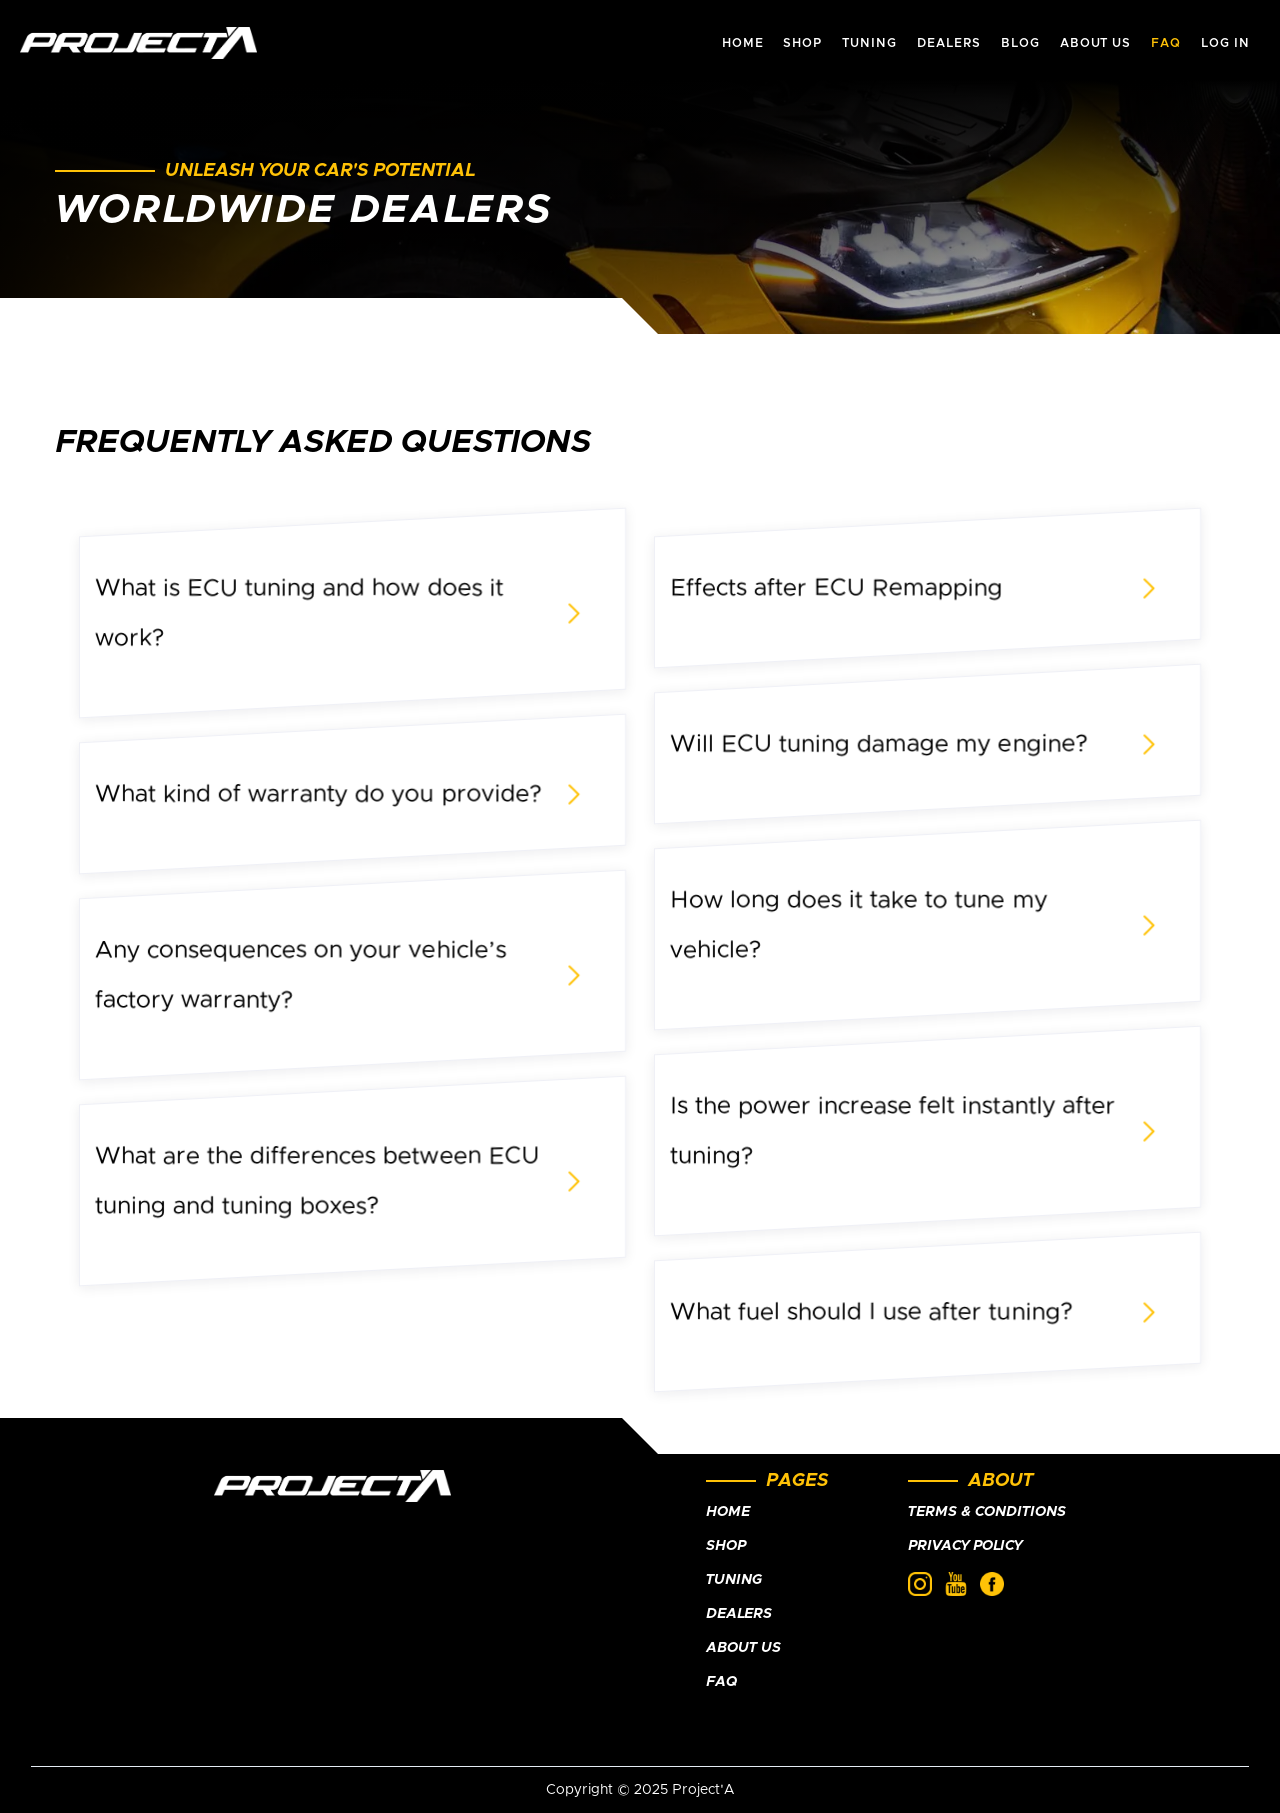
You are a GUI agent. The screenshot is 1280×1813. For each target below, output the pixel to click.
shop (802, 43)
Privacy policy (965, 1546)
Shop (726, 1546)
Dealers (739, 1614)
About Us (743, 1648)
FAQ (721, 1682)
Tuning (734, 1580)
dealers (949, 43)
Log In (1225, 43)
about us (1096, 43)
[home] (138, 43)
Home (728, 1512)
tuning (869, 43)
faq (1166, 43)
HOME (743, 43)
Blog (1020, 43)
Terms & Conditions (987, 1512)
